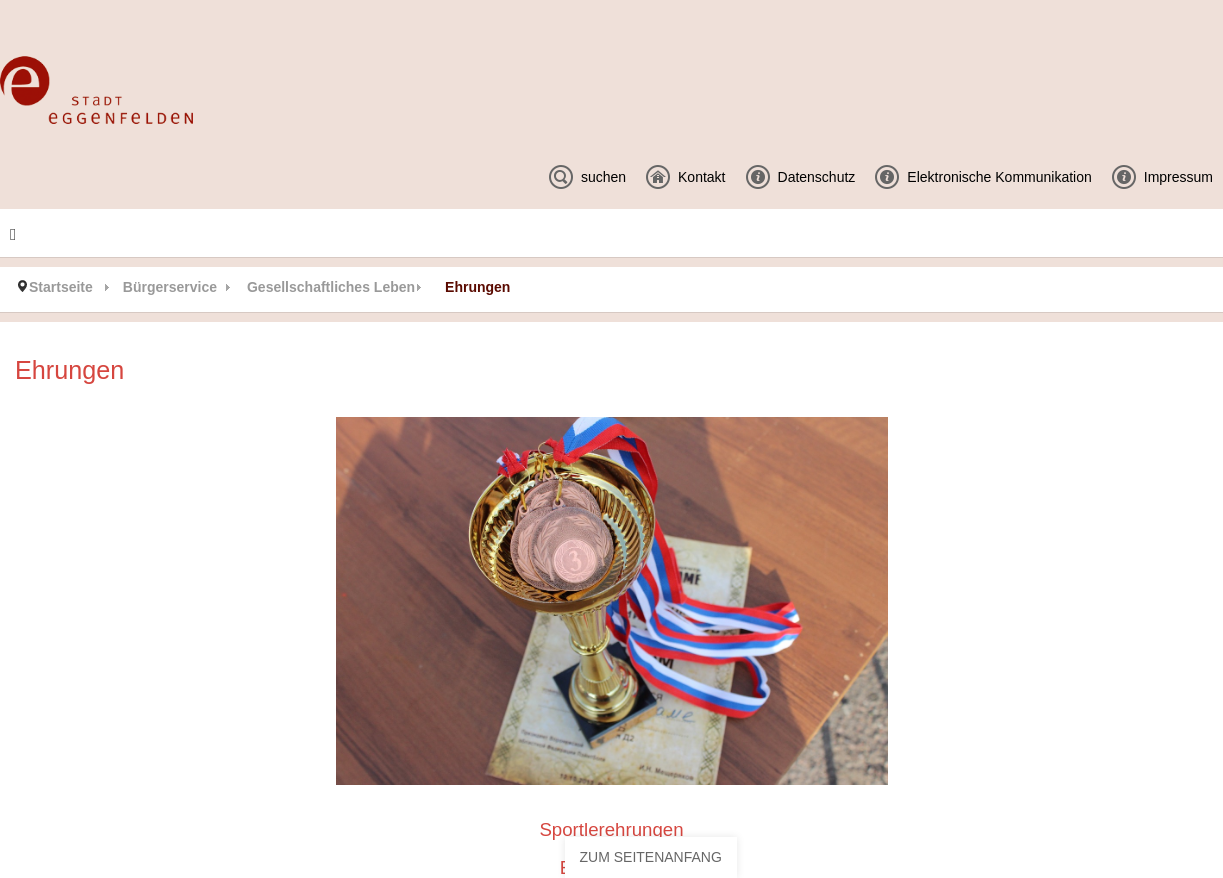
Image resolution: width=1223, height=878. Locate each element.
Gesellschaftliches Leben (331, 287)
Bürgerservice (170, 287)
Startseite (61, 287)
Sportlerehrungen (611, 829)
